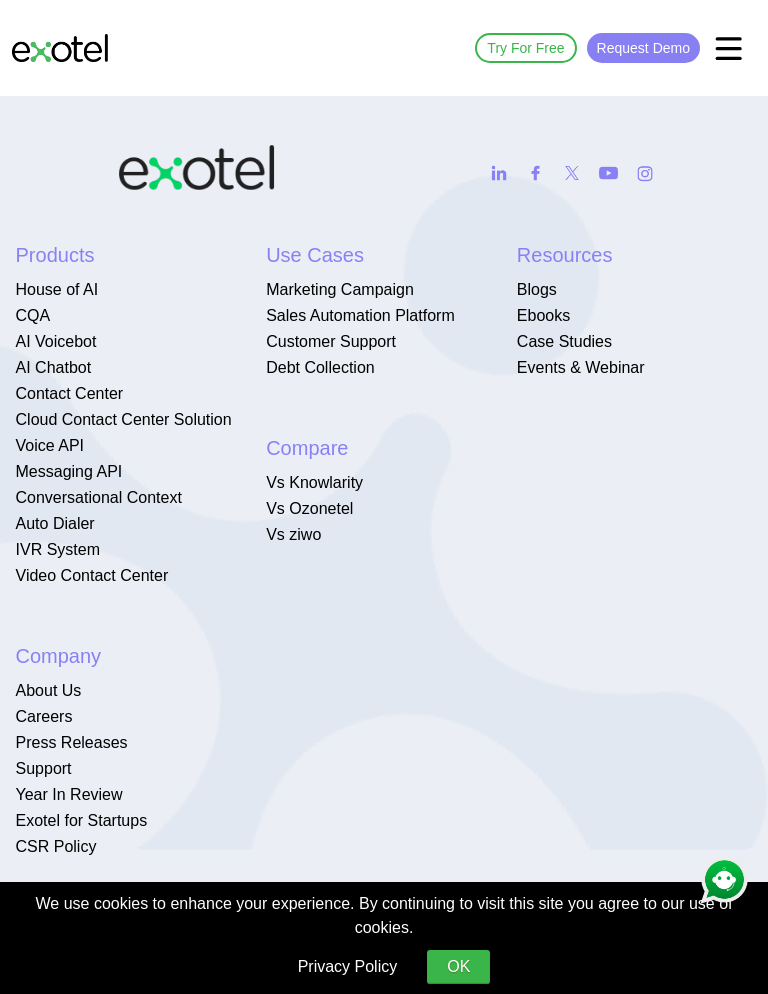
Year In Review (69, 794)
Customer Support (331, 341)
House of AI (57, 289)
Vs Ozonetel (309, 508)
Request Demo (643, 48)
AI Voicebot (56, 341)
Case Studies (564, 341)
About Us (49, 690)
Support (44, 768)
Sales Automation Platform (360, 315)
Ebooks (543, 315)
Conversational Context (99, 497)
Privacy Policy (348, 966)
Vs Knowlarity (314, 482)
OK (458, 966)
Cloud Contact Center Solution (124, 419)
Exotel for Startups (82, 820)
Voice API (50, 445)
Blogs (537, 289)
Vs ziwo (293, 534)
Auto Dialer (55, 523)
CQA (33, 315)
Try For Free (525, 48)
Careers (44, 716)
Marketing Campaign (340, 289)
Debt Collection (320, 367)
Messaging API (69, 471)
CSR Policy (56, 846)
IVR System (58, 549)
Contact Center (70, 393)
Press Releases (72, 742)
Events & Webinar (581, 367)
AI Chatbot (54, 367)
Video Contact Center (92, 575)
